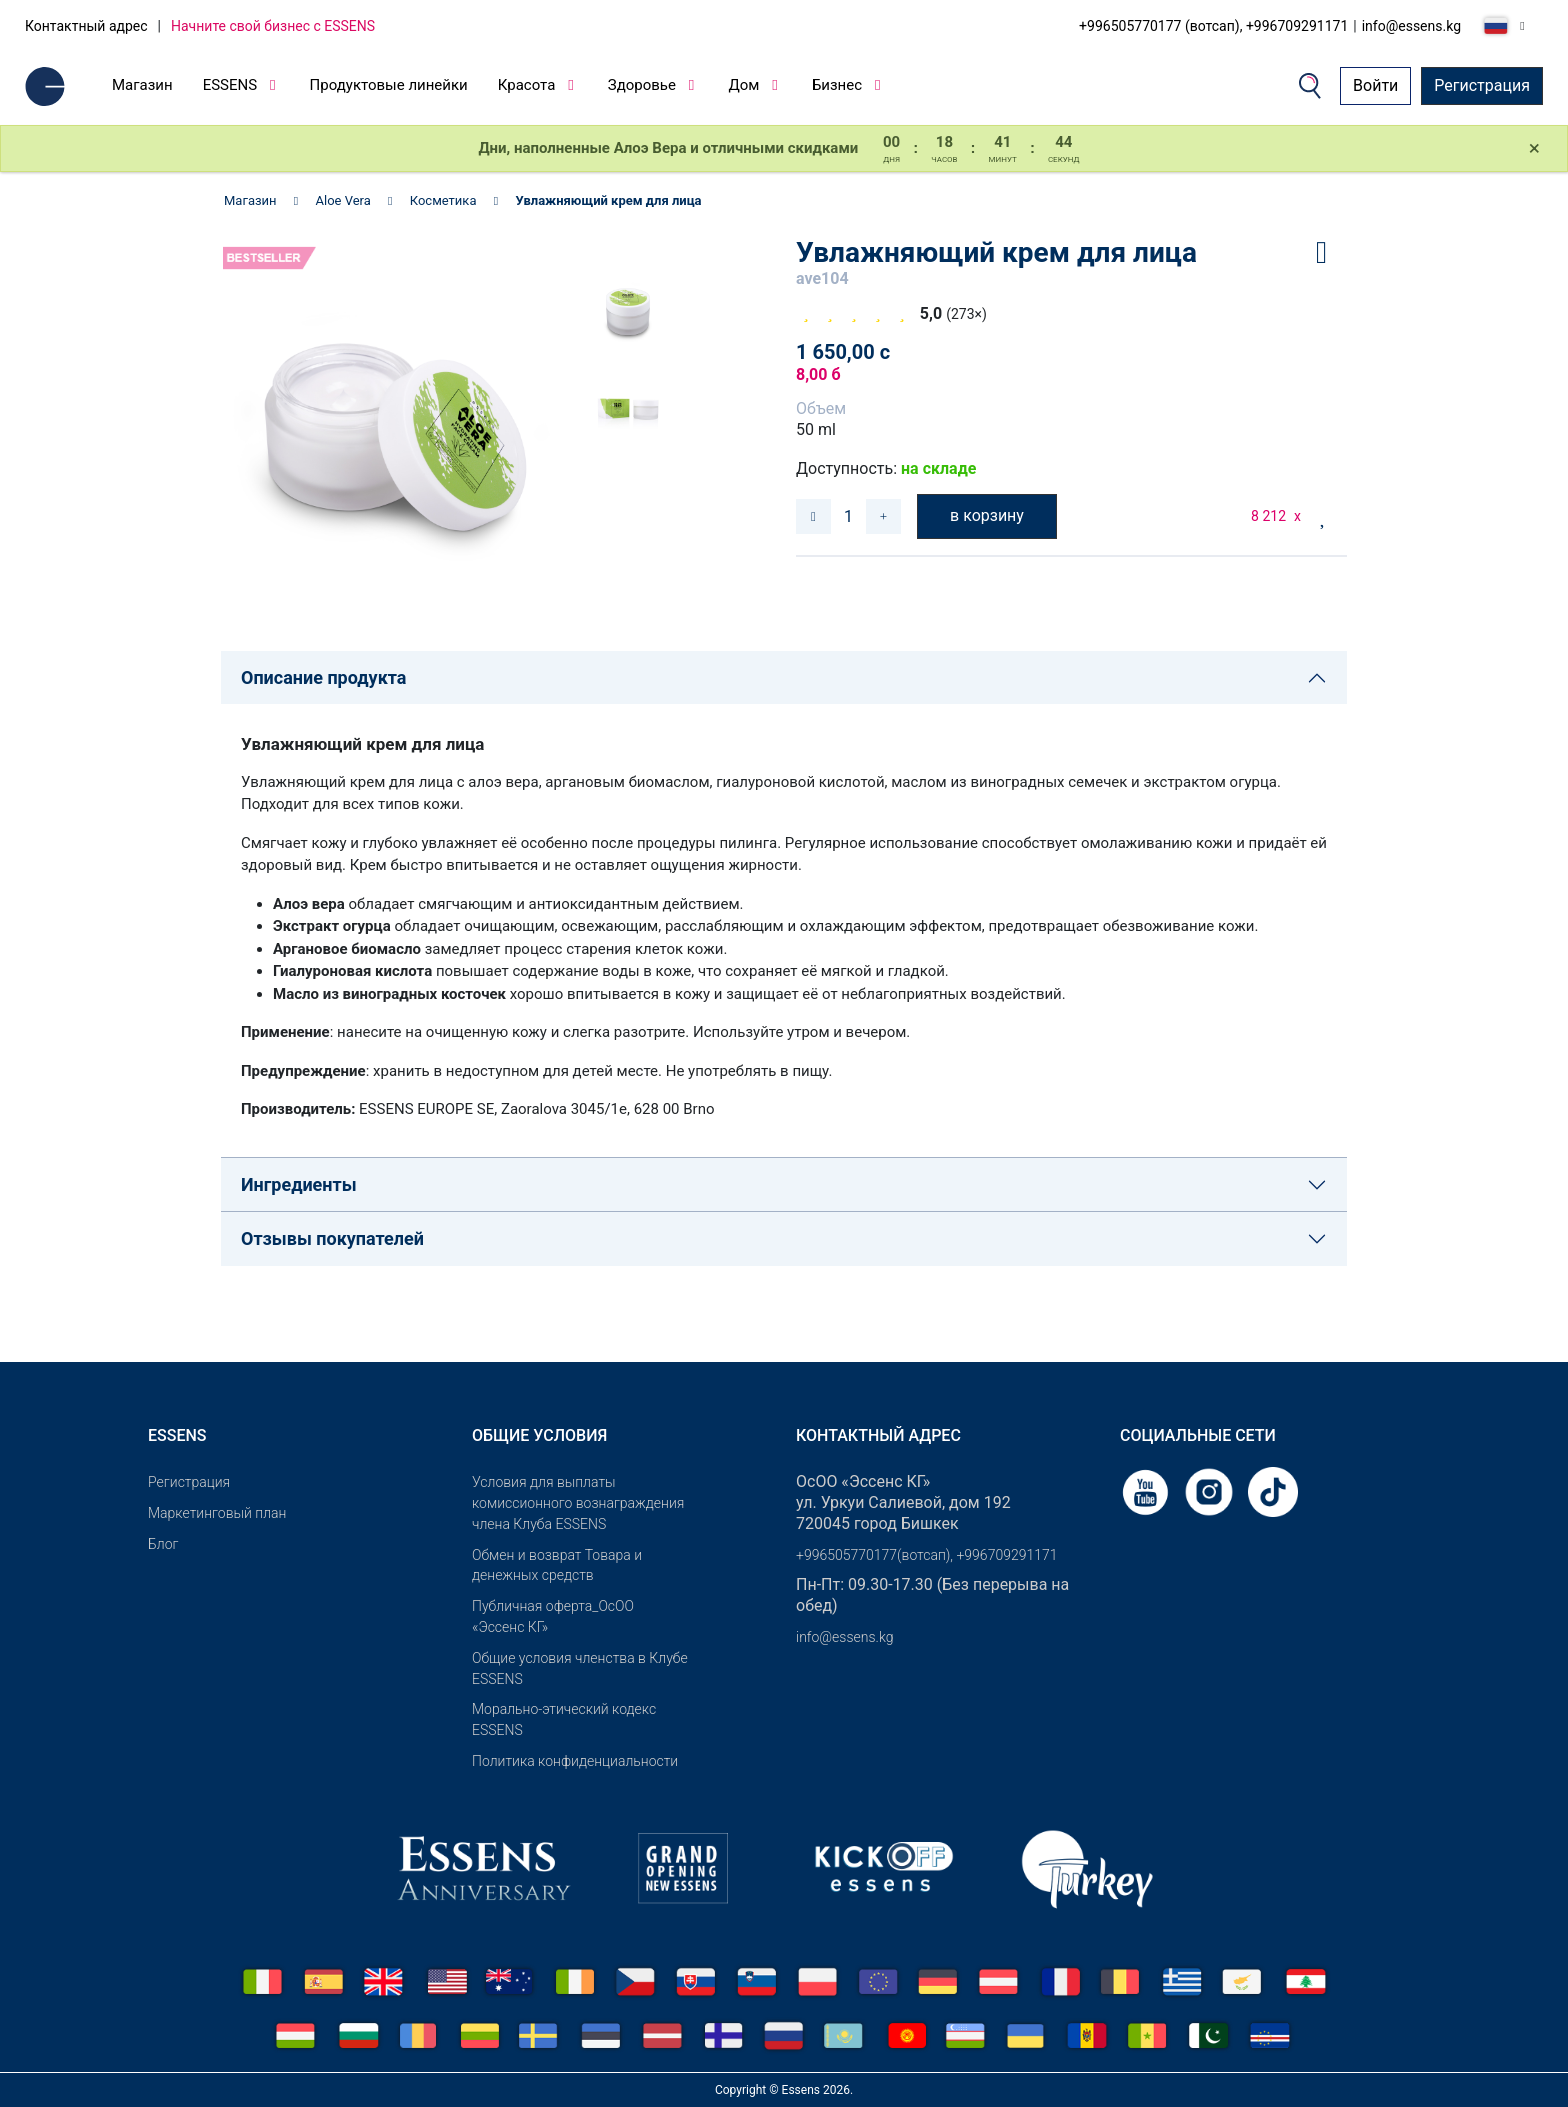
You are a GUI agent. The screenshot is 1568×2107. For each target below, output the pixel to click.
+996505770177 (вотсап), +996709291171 (1213, 26)
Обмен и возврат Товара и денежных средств (557, 1565)
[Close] (1534, 149)
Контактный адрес (86, 26)
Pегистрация (189, 1482)
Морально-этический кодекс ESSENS (564, 1719)
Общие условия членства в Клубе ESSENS (580, 1668)
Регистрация (1482, 85)
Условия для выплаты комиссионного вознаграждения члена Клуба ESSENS (578, 1503)
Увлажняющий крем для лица (608, 200)
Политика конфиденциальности (575, 1761)
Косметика (443, 200)
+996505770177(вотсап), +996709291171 (927, 1555)
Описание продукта (323, 677)
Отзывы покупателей (332, 1238)
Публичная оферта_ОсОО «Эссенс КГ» (553, 1616)
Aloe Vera (343, 200)
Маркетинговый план (217, 1513)
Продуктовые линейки (389, 85)
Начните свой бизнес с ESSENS (273, 26)
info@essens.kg (1411, 26)
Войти (1375, 85)
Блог (163, 1544)
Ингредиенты (299, 1184)
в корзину (987, 515)
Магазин (142, 85)
